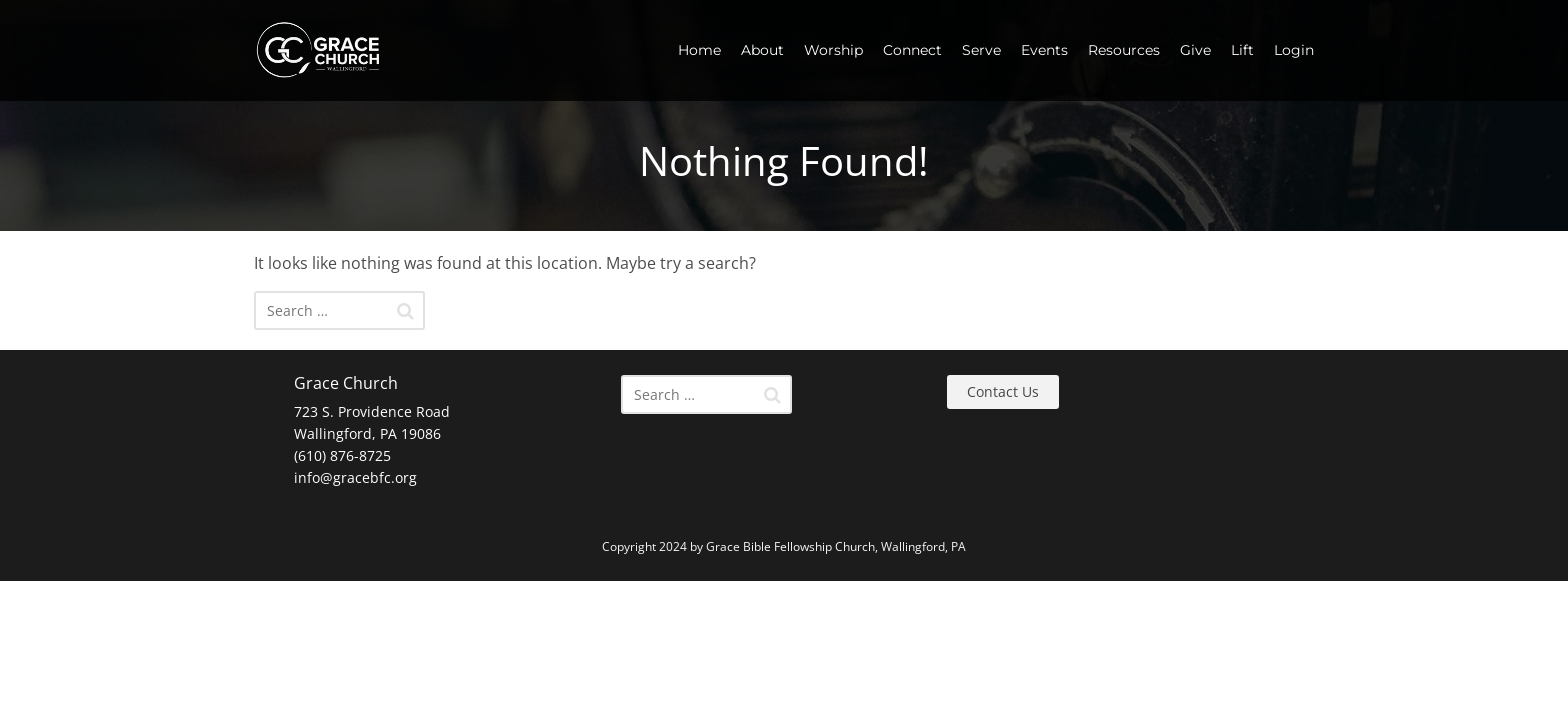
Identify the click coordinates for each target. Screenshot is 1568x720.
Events (1044, 50)
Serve (981, 50)
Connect (912, 50)
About (762, 50)
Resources (1124, 50)
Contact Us (1003, 391)
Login (1294, 50)
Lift (1242, 50)
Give (1195, 50)
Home (699, 50)
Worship (833, 50)
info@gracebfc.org (355, 477)
